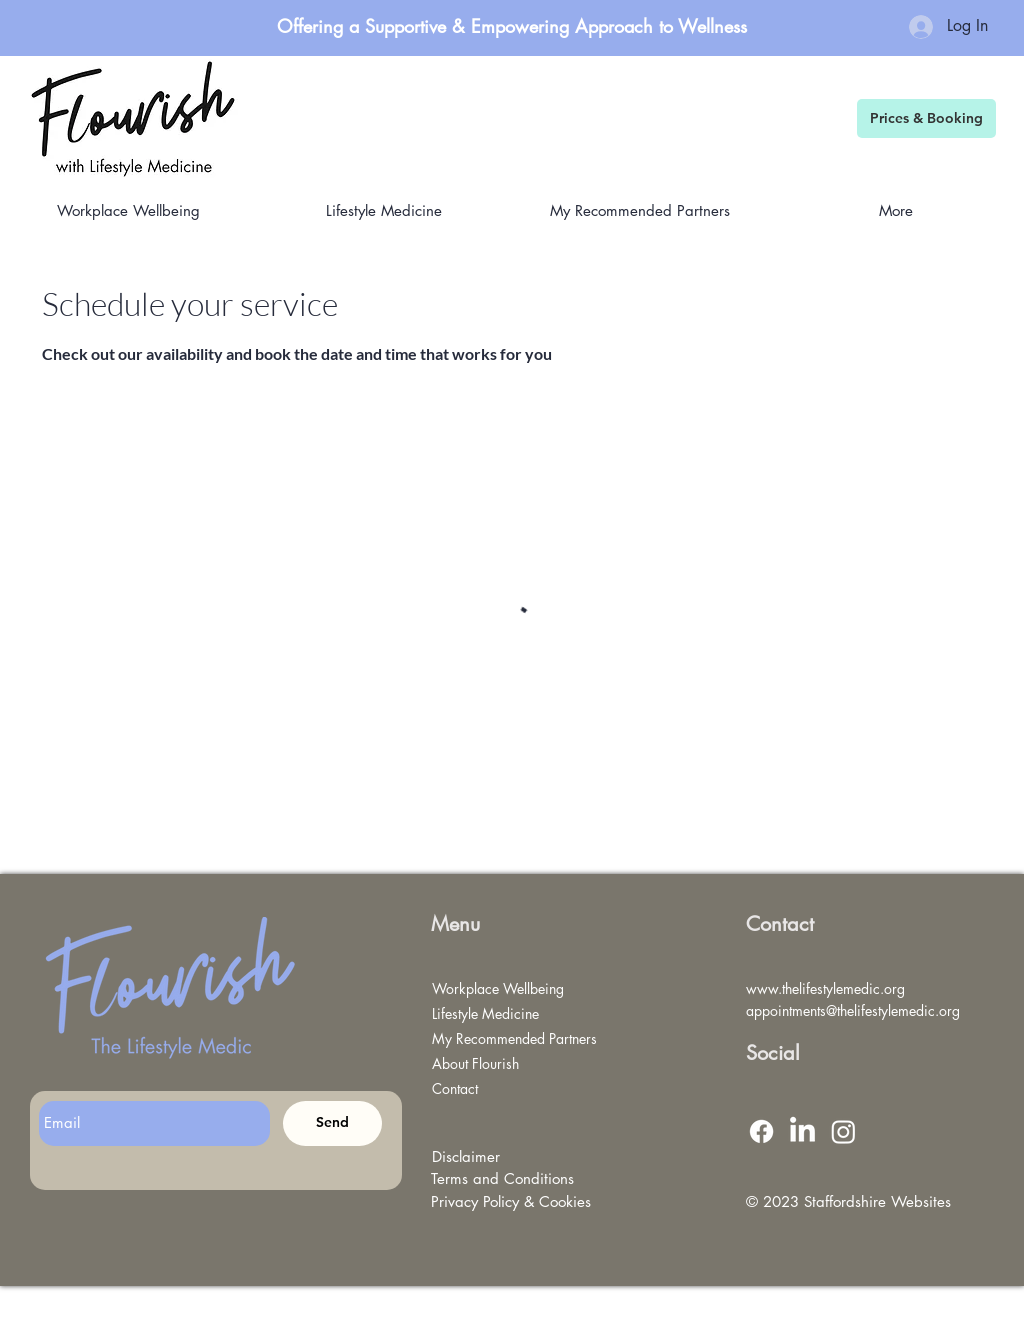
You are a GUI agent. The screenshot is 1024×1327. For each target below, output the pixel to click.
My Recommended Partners (506, 1038)
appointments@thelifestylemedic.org (853, 1010)
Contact (455, 1088)
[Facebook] (761, 1131)
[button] (640, 210)
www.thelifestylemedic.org (825, 988)
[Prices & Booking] (926, 118)
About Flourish (475, 1063)
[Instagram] (843, 1131)
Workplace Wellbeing (498, 988)
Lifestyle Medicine (485, 1013)
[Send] (332, 1123)
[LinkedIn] (802, 1131)
